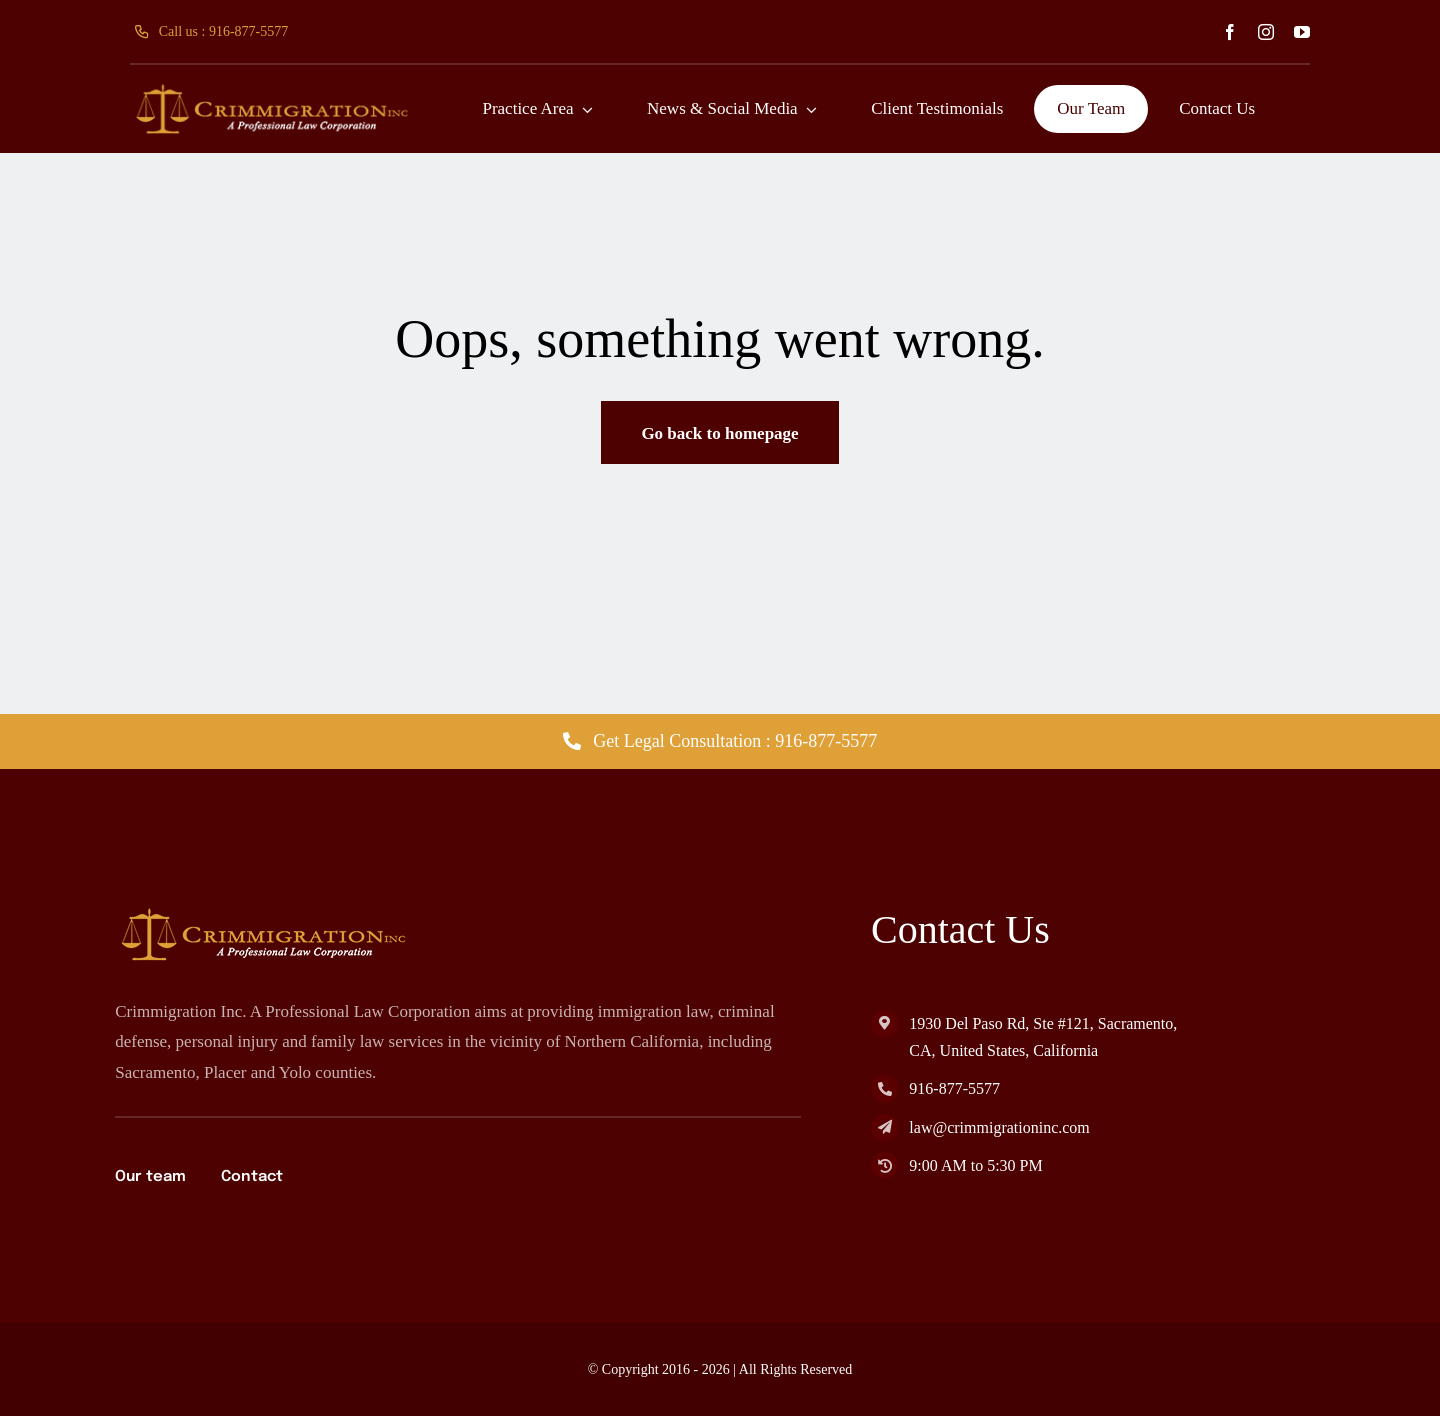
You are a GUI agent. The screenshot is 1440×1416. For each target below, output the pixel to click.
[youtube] (1302, 32)
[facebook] (1230, 32)
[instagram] (1266, 32)
